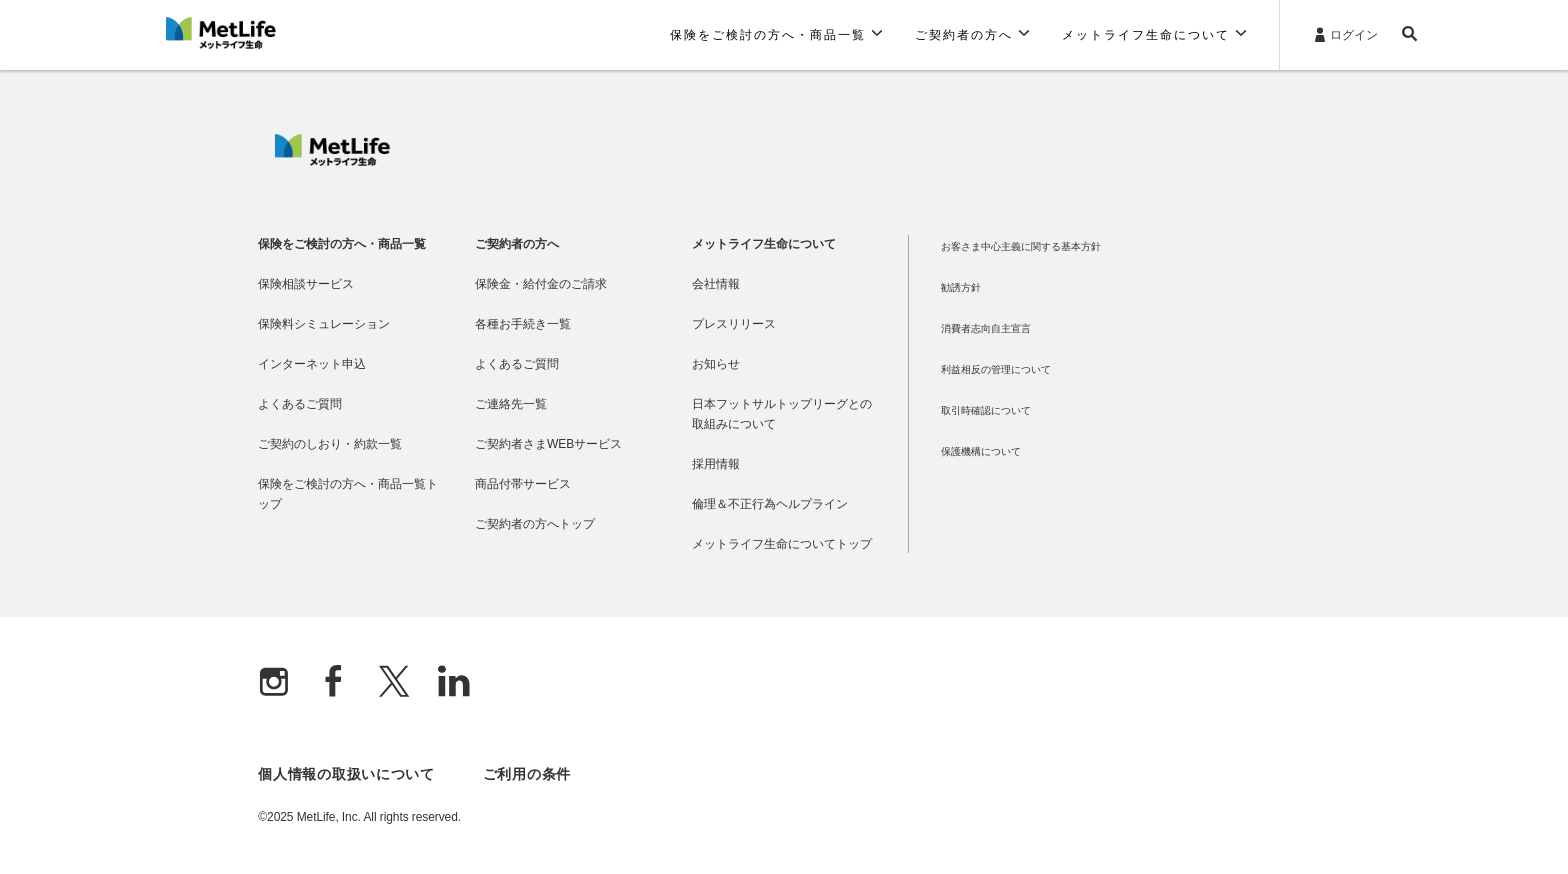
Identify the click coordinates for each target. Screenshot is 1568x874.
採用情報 (716, 464)
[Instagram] (274, 683)
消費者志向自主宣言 (986, 328)
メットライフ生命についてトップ (782, 544)
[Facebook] (334, 683)
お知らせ (716, 364)
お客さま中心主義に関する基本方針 (1021, 246)
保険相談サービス (306, 284)
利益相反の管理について (996, 369)
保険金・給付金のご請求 (541, 284)
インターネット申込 (312, 364)
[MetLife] (332, 161)
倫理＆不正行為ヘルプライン (770, 504)
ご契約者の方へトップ (535, 524)
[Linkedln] (454, 683)
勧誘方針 (961, 287)
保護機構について (981, 451)
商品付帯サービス (523, 484)
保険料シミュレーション (324, 324)
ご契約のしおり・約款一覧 (330, 444)
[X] (394, 683)
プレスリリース (734, 324)
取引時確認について (986, 410)
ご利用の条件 (527, 774)
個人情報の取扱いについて (346, 774)
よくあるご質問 (300, 404)
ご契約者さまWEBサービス (548, 444)
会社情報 (716, 284)
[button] (776, 35)
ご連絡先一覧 (511, 404)
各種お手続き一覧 (523, 324)
